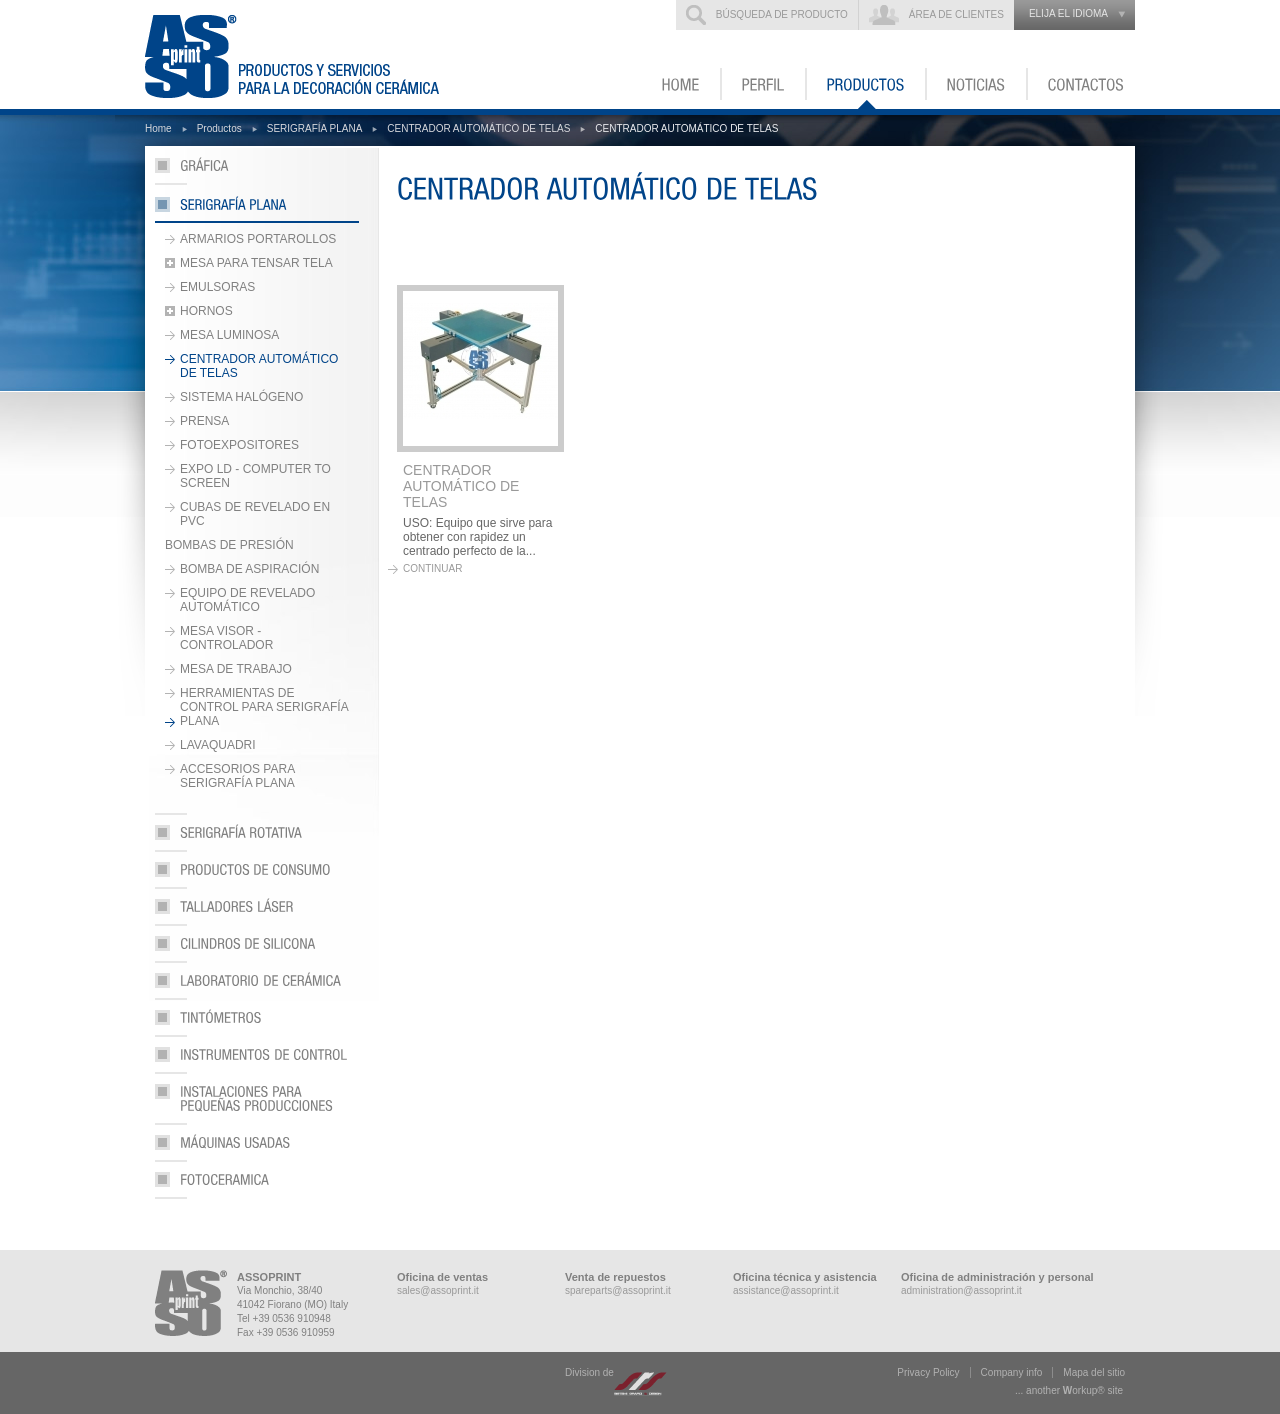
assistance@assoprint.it (786, 1290)
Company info (1012, 1372)
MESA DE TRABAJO (236, 669)
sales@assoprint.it (438, 1290)
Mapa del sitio (1094, 1372)
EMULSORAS (217, 287)
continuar (432, 568)
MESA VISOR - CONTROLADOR (226, 638)
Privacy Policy (928, 1372)
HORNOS (206, 311)
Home (158, 128)
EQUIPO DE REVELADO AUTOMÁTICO (247, 600)
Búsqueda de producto (782, 14)
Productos (219, 128)
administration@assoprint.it (961, 1290)
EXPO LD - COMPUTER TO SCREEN (255, 476)
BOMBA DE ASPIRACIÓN (249, 569)
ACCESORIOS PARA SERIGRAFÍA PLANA (237, 776)
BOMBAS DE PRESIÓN (229, 545)
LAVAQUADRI (218, 745)
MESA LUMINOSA (229, 335)
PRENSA (204, 421)
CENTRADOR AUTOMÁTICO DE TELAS (478, 128)
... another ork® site (1069, 1390)
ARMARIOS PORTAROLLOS (258, 239)
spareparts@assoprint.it (618, 1290)
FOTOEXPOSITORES (239, 445)
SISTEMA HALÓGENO (241, 397)
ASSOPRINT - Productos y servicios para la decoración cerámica (304, 54)
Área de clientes (956, 14)
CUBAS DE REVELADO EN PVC (255, 514)
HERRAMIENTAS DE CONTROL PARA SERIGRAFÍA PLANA (264, 707)
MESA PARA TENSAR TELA (256, 263)
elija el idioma (1068, 13)
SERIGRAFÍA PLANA (315, 128)
